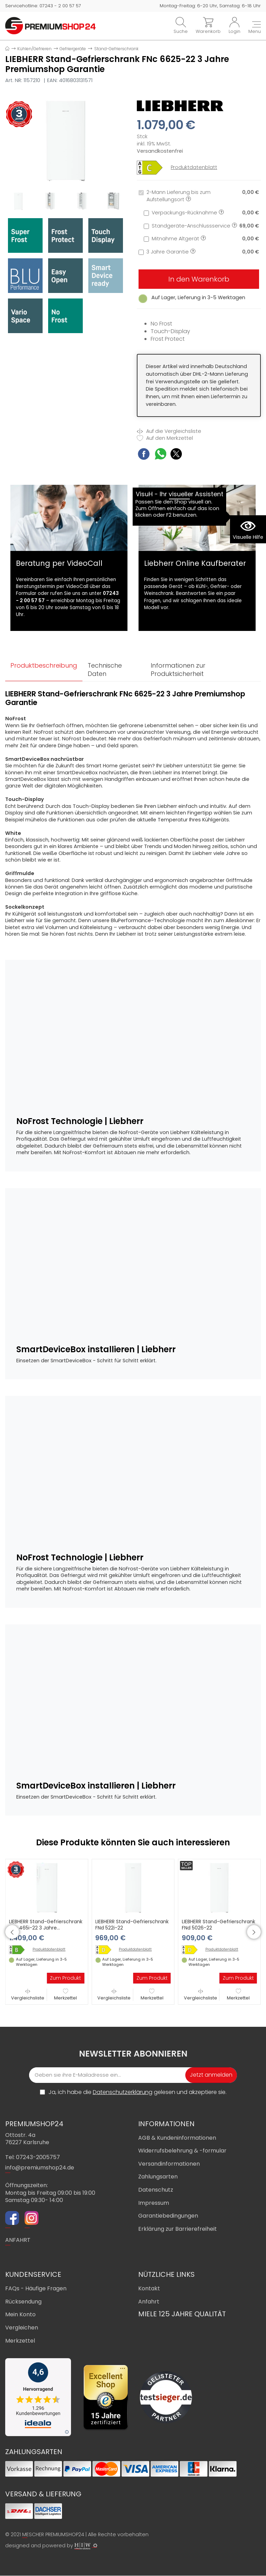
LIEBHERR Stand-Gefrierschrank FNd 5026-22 (218, 1925)
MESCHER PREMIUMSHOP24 (53, 2535)
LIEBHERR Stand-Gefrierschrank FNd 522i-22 (132, 1925)
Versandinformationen (169, 2164)
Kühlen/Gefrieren (34, 49)
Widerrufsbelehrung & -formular (182, 2151)
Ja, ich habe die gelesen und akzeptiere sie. (137, 2092)
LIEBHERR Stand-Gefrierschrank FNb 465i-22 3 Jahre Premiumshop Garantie (45, 1928)
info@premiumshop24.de (39, 2168)
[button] (12, 1932)
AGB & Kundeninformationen (177, 2138)
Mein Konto (20, 2315)
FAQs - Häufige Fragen (35, 2289)
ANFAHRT (17, 2241)
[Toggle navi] (254, 28)
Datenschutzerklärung (122, 2092)
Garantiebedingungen (168, 2216)
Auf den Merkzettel (165, 438)
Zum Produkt (65, 1978)
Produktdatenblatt (194, 167)
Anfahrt (148, 2302)
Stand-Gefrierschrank (116, 49)
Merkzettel (65, 1995)
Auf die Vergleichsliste (169, 431)
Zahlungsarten (158, 2177)
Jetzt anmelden (211, 2075)
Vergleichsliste (27, 1995)
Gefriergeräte (73, 49)
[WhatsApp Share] (160, 455)
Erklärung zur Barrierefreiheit (177, 2229)
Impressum (153, 2203)
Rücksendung (23, 2302)
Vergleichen (21, 2328)
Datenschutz (155, 2190)
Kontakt (149, 2289)
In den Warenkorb (198, 279)
